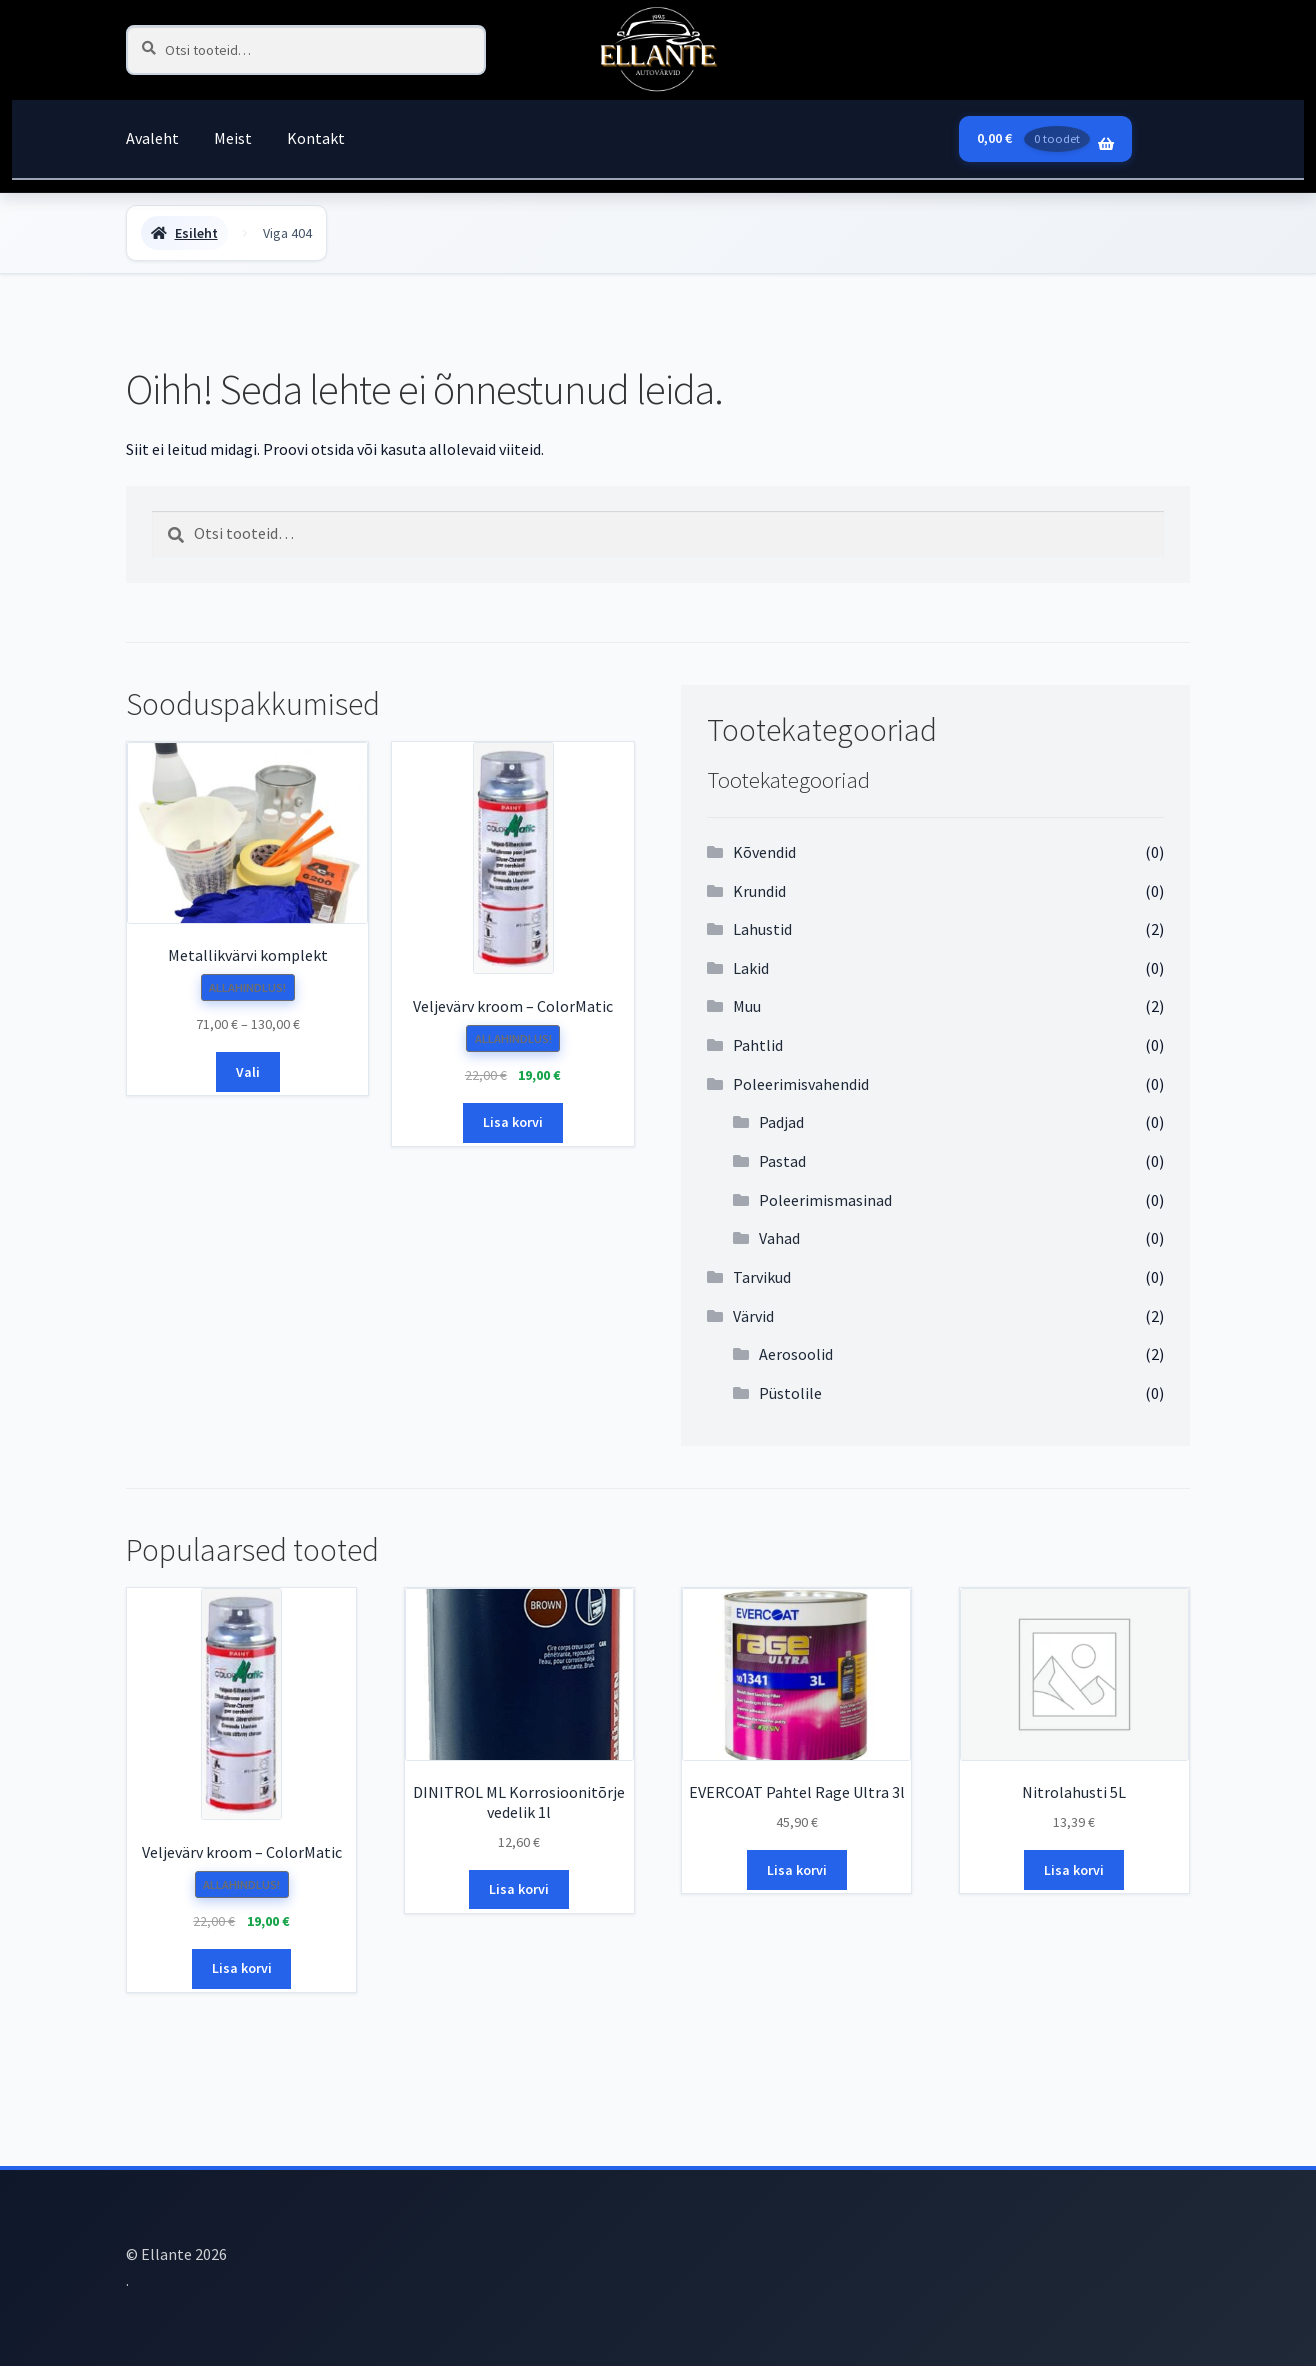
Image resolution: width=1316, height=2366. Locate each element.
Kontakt (316, 138)
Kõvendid (764, 852)
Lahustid (762, 929)
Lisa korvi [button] (513, 1122)
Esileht (196, 233)
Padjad (781, 1122)
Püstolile (790, 1393)
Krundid (759, 891)
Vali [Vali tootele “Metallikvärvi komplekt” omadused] (248, 1072)
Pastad (782, 1161)
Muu (747, 1006)
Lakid (751, 968)
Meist (233, 138)
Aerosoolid (796, 1354)
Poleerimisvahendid (801, 1084)
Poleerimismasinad (825, 1200)
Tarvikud (762, 1277)
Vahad (779, 1238)
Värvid (753, 1316)
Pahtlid (758, 1045)
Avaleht (152, 138)
